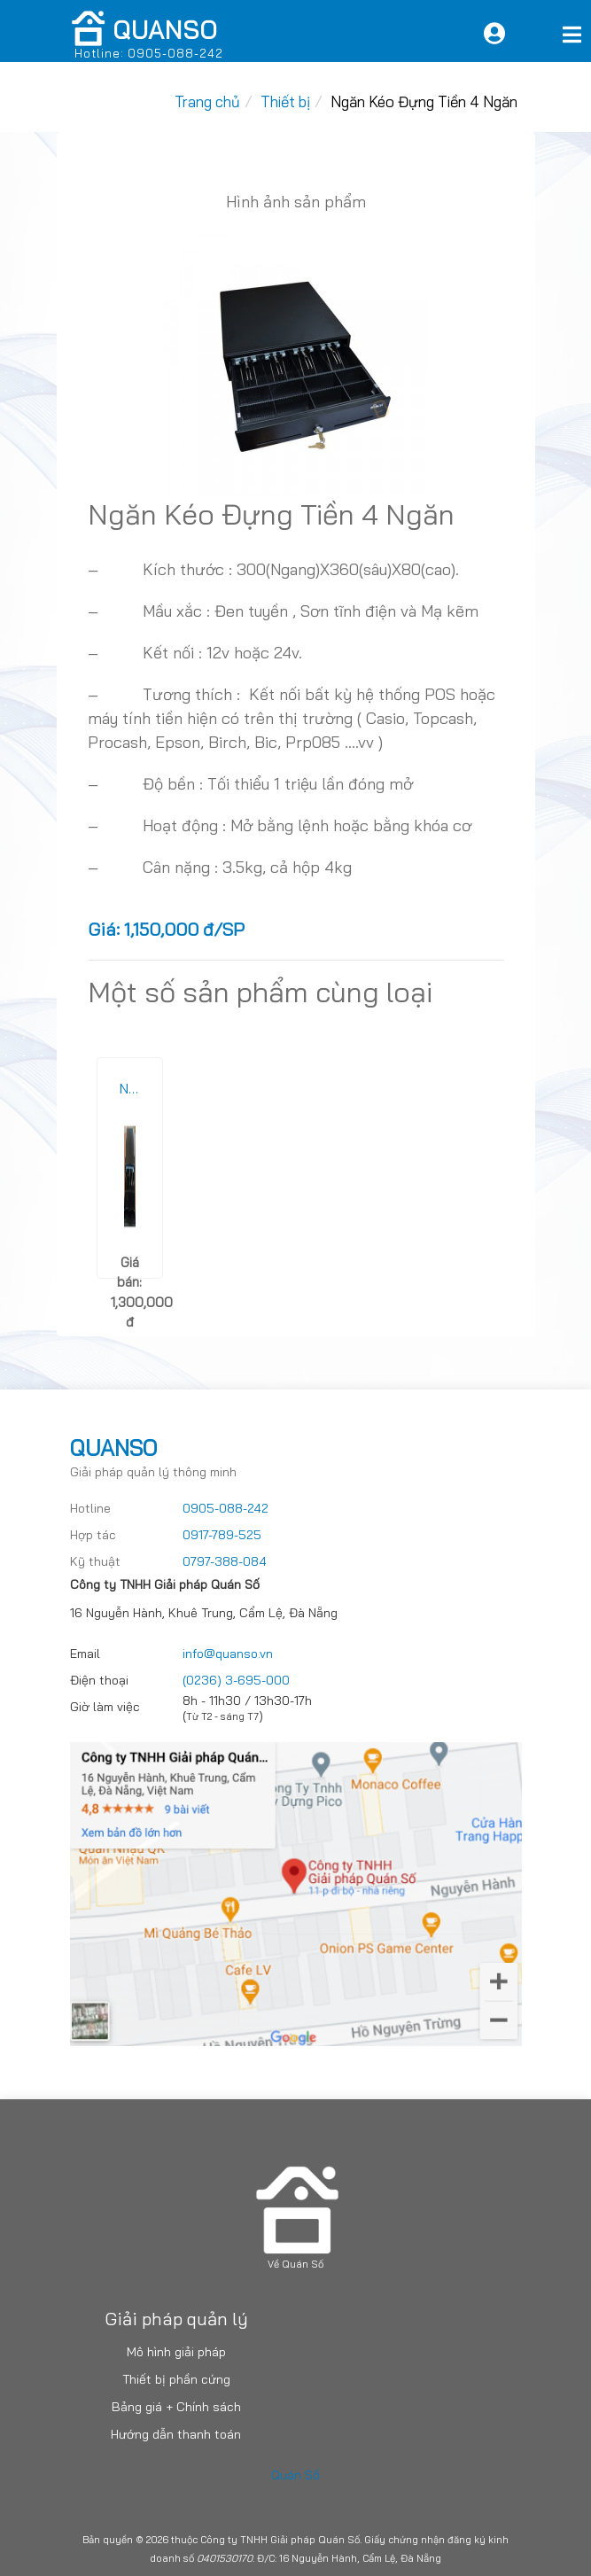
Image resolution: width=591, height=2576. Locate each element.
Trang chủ (207, 101)
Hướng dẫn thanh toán (176, 2434)
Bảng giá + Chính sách (176, 2407)
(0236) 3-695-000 (236, 1680)
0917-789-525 (222, 1535)
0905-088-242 (225, 1508)
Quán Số (295, 2475)
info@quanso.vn (228, 1654)
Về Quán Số (295, 2264)
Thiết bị (285, 101)
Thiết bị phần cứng (176, 2379)
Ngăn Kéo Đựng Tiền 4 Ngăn (423, 101)
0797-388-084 (225, 1561)
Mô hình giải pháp (176, 2352)
